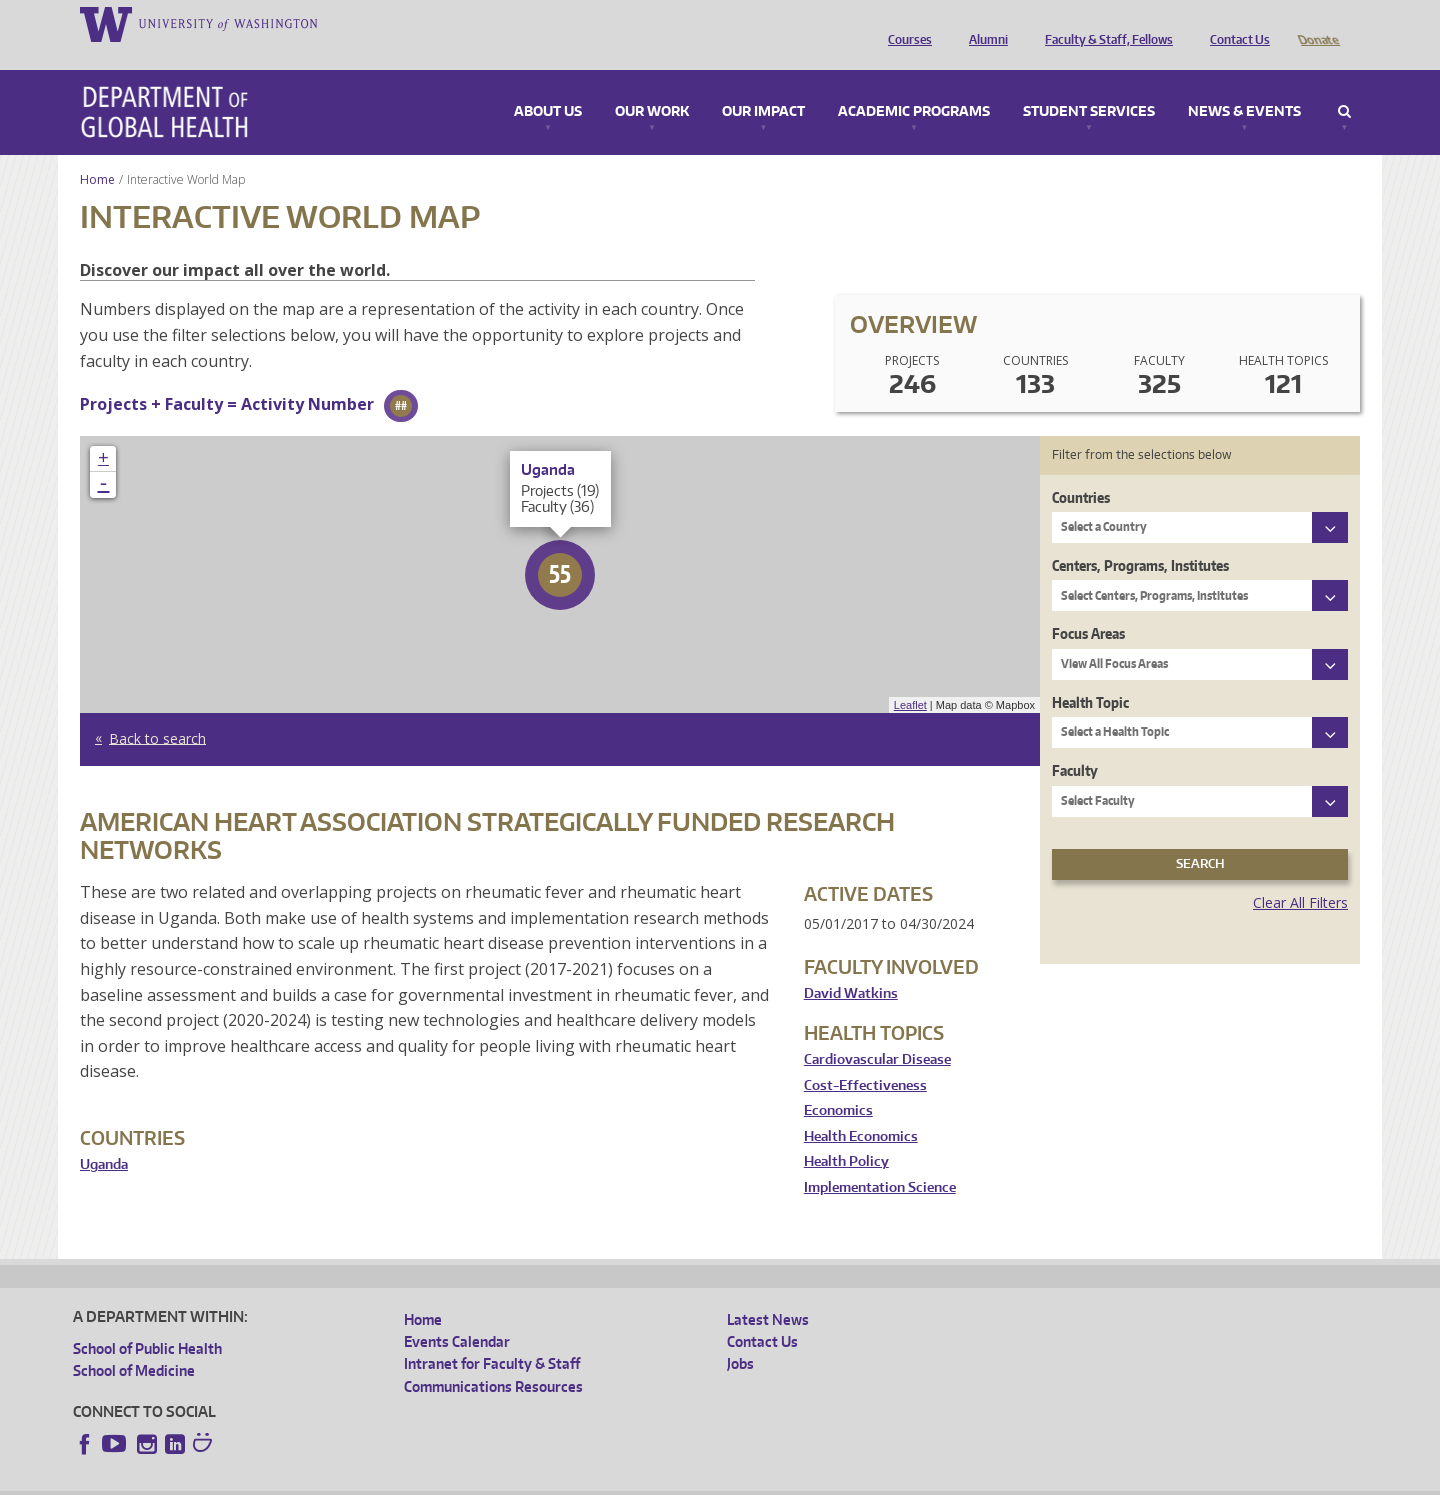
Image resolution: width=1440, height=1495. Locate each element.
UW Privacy (338, 1478)
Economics (838, 1082)
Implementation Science (880, 1159)
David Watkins (851, 965)
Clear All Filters (1300, 874)
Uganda (104, 1136)
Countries (1081, 469)
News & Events (1244, 84)
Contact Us (1235, 23)
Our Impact (763, 84)
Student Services (1089, 84)
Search (1344, 84)
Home (97, 151)
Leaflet (910, 677)
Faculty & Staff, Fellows (1104, 23)
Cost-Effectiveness (865, 1057)
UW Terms (419, 1478)
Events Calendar (457, 1313)
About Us (548, 84)
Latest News (768, 1291)
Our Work (652, 84)
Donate (1317, 23)
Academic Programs (914, 84)
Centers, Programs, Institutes (1140, 537)
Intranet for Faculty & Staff (492, 1335)
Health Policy (846, 1133)
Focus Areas (1088, 605)
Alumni (983, 23)
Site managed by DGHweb (538, 1478)
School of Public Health (147, 1320)
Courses (905, 23)
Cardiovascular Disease (877, 1031)
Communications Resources (493, 1358)
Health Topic (1090, 674)
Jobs (740, 1335)
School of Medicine (134, 1342)
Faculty (1075, 742)
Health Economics (861, 1108)
